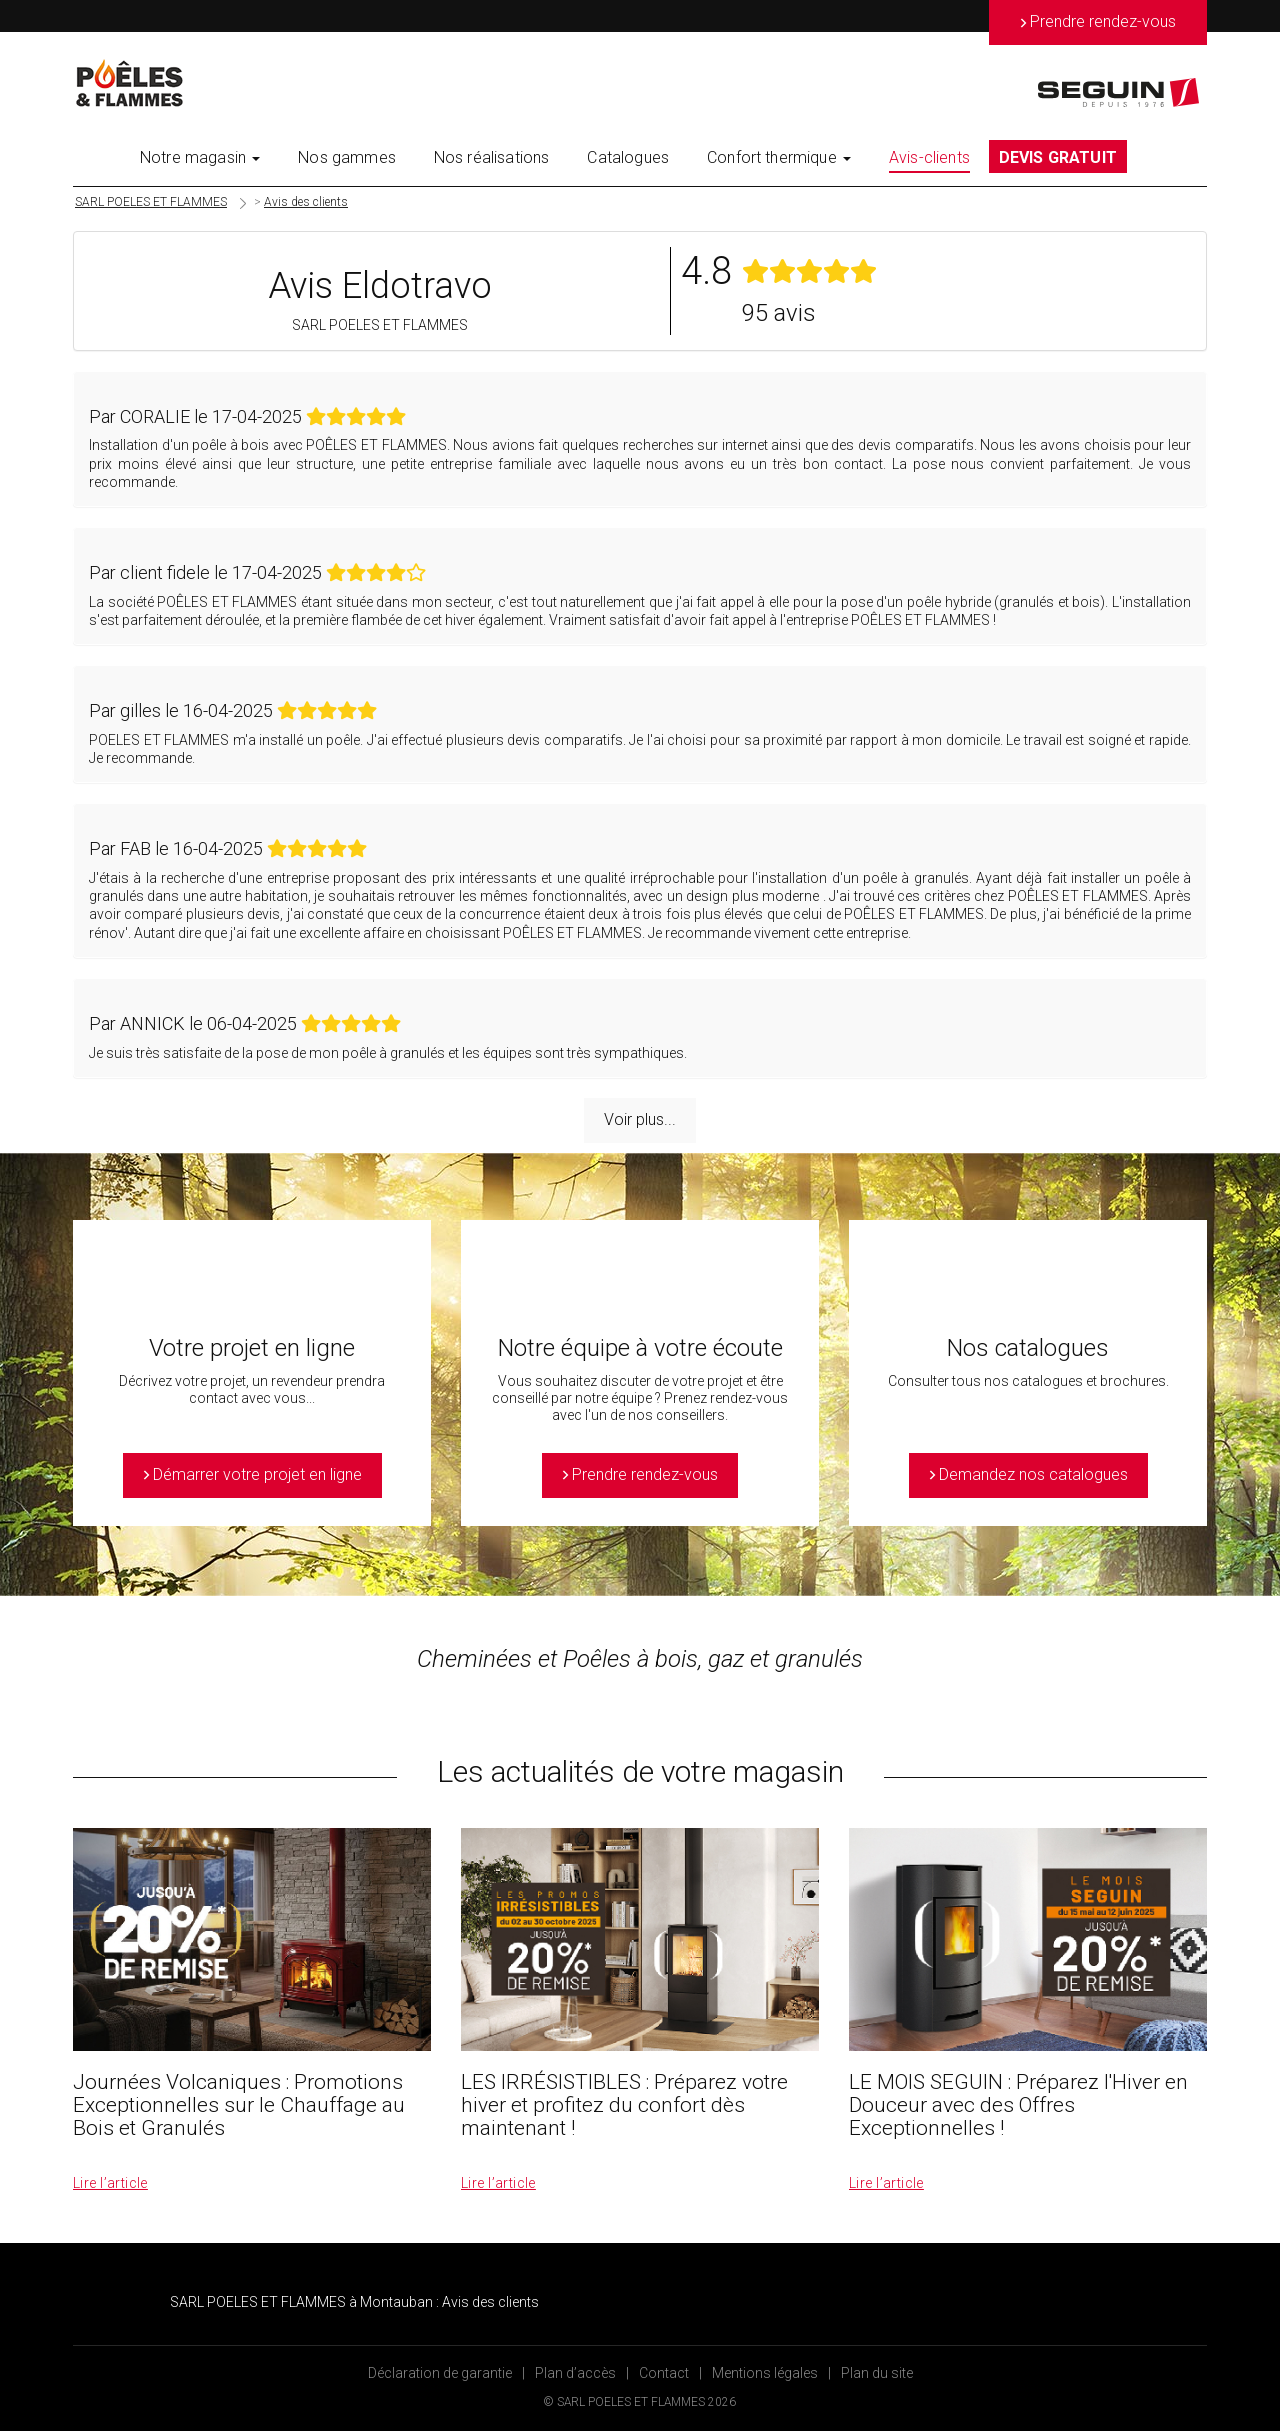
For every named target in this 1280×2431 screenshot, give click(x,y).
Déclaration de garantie (440, 2373)
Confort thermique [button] (779, 157)
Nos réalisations (492, 157)
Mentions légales (765, 2373)
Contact (664, 2373)
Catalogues (628, 157)
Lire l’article (110, 2183)
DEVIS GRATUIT (1058, 157)
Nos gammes (347, 157)
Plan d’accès (575, 2373)
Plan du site (877, 2373)
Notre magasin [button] (200, 157)
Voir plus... (640, 1119)
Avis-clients (929, 157)
